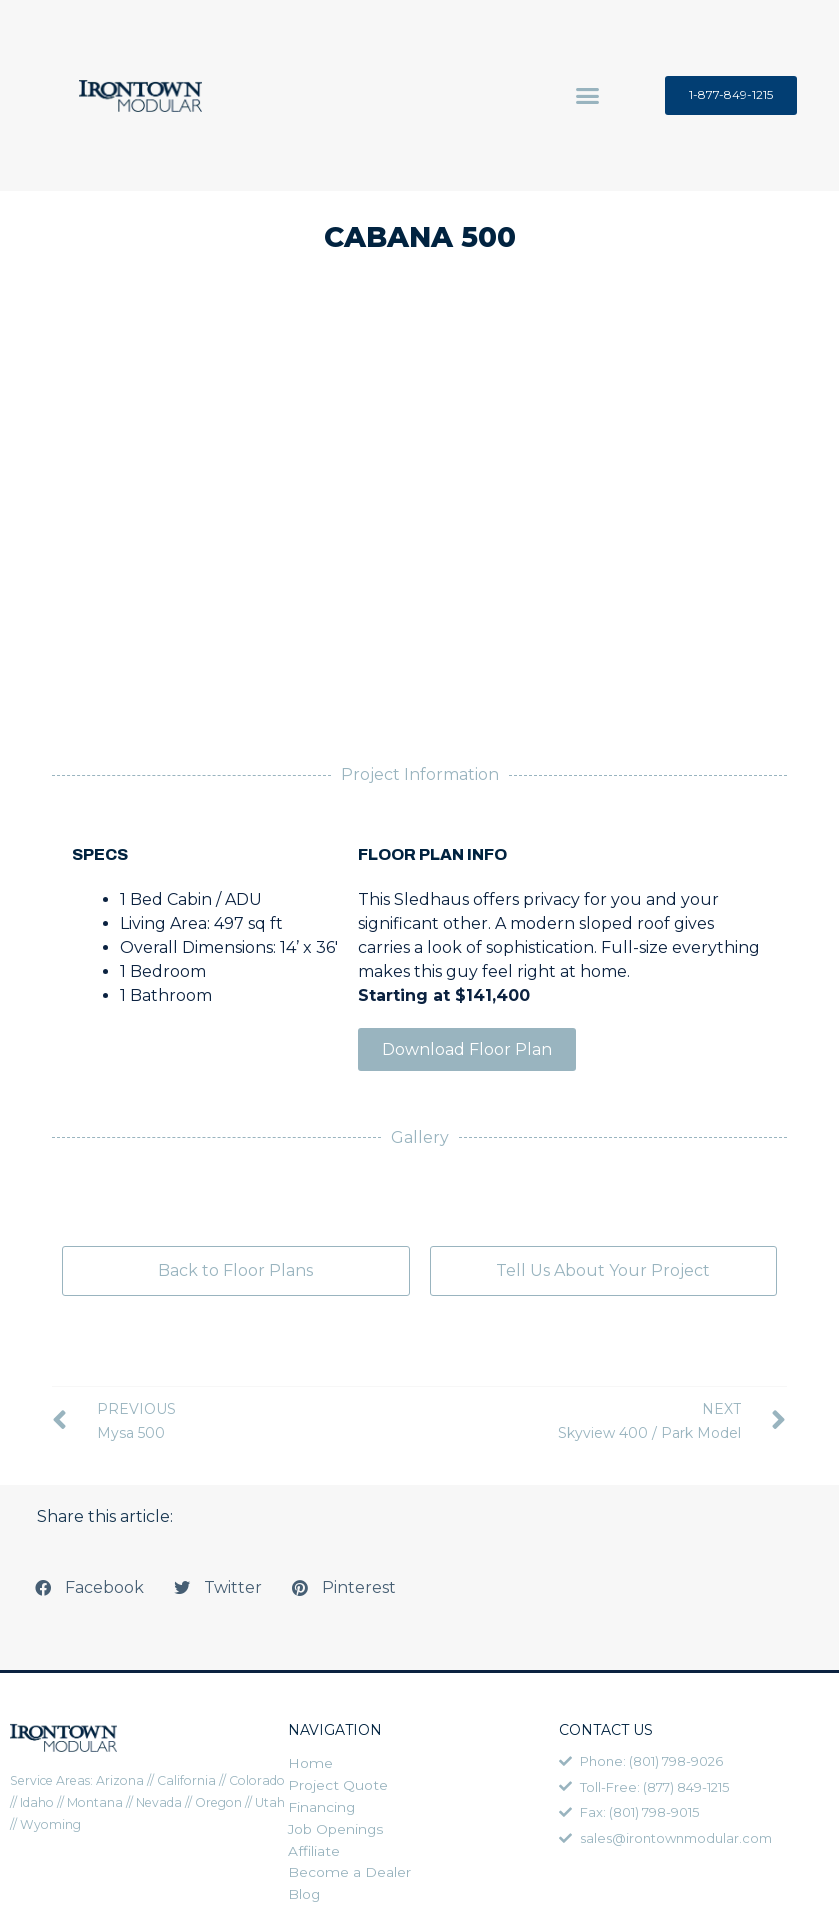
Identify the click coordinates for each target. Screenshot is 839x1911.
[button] (588, 96)
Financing (322, 1809)
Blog (304, 1899)
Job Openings (336, 1832)
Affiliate (314, 1854)
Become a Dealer (349, 1876)
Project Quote (338, 1787)
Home (310, 1764)
